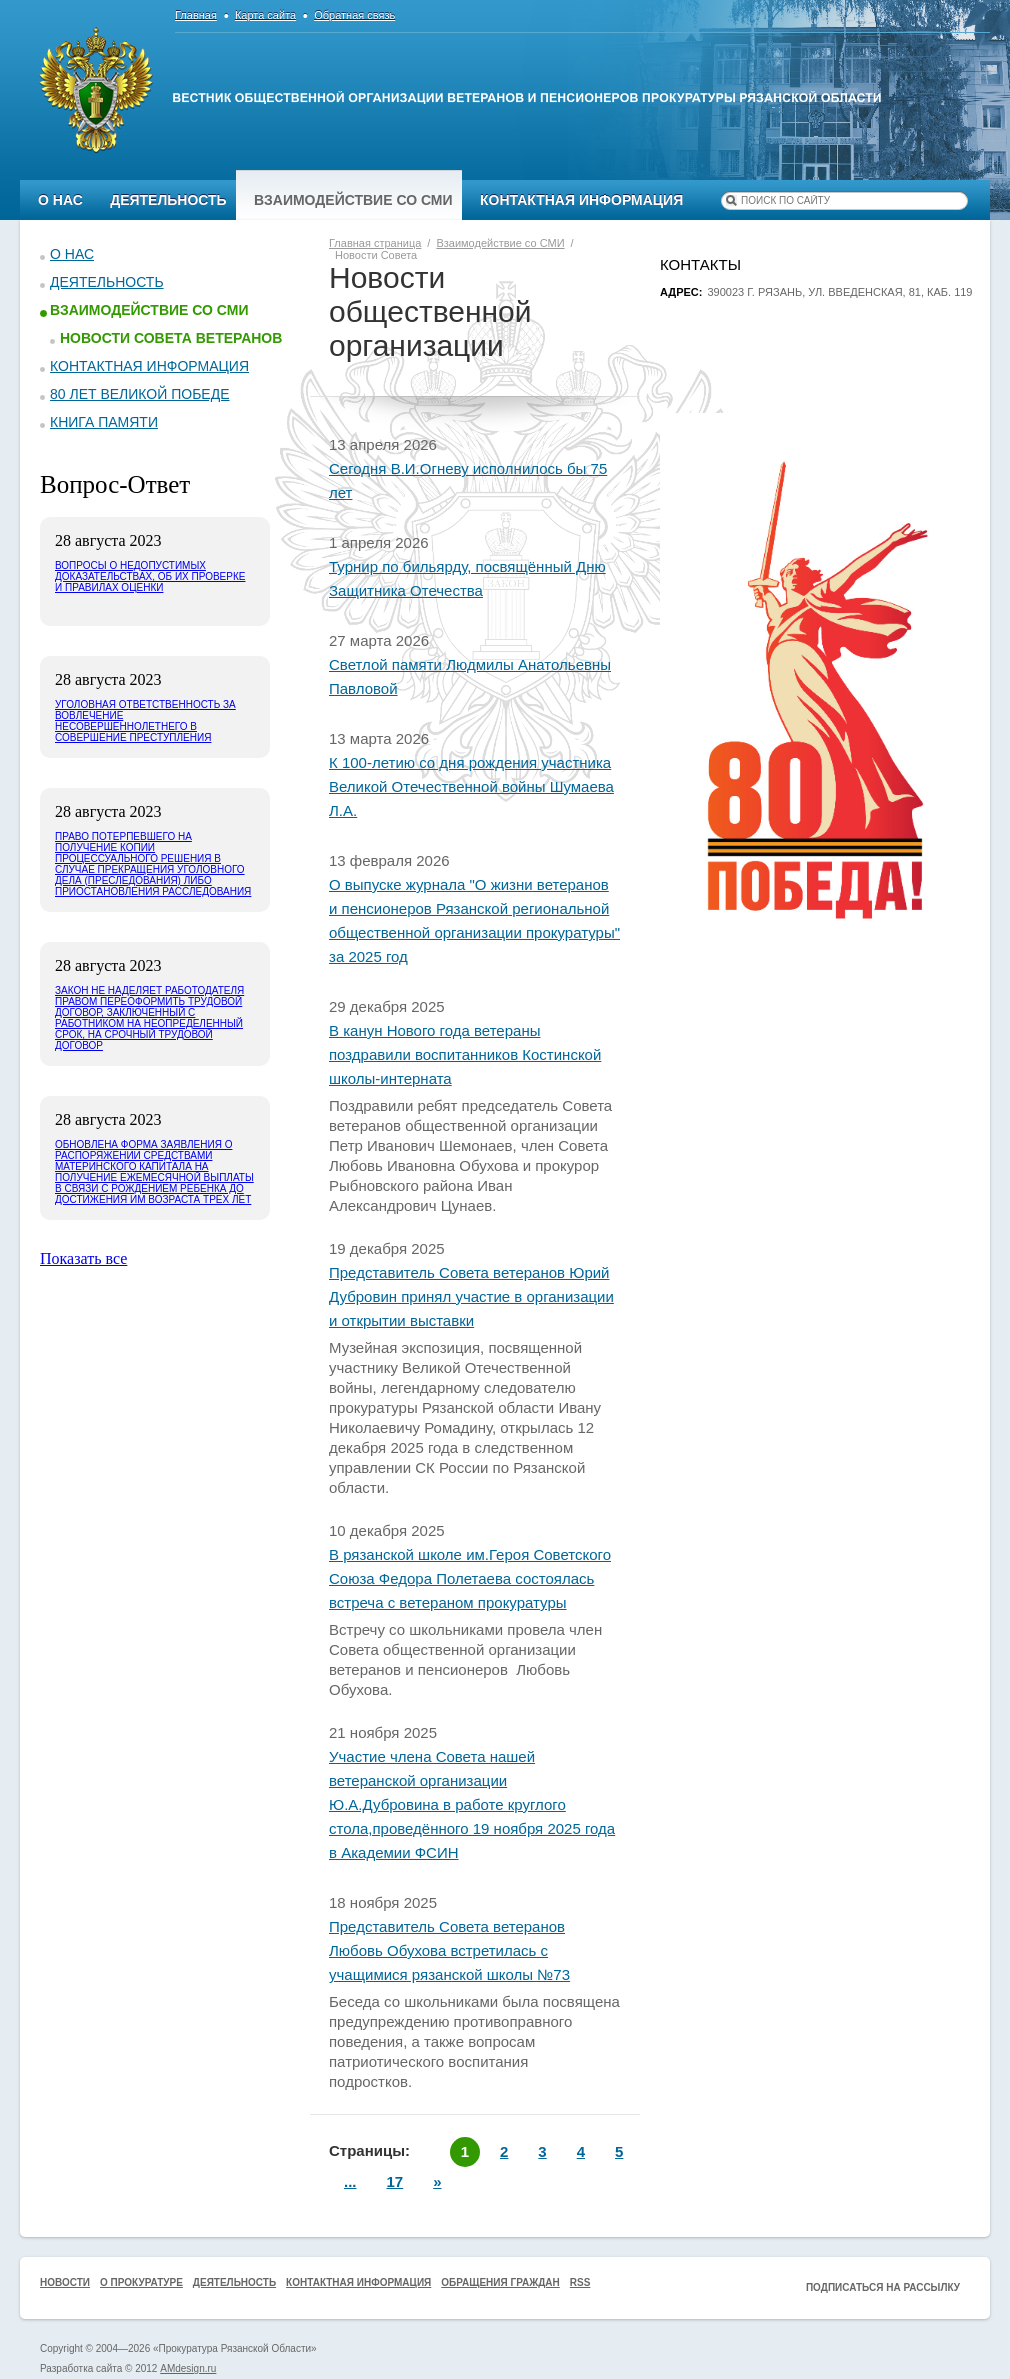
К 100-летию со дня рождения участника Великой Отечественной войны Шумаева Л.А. (471, 786)
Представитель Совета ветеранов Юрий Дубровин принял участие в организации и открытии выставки (471, 1296)
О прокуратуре (141, 2282)
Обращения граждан (500, 2282)
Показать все (83, 1258)
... (350, 2181)
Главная (196, 15)
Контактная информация (581, 200)
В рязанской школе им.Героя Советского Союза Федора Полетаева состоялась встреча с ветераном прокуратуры (470, 1578)
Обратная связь (354, 15)
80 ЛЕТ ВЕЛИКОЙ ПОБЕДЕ (140, 394)
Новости (65, 2282)
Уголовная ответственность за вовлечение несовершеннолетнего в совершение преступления (145, 721)
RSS (580, 2282)
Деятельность (168, 200)
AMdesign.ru (188, 2368)
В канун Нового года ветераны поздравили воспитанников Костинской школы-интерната (465, 1054)
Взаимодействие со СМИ (353, 200)
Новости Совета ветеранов (171, 338)
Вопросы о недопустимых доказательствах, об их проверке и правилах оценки (150, 576)
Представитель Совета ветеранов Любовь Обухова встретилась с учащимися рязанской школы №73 (449, 1950)
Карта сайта (265, 15)
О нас (60, 200)
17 (395, 2181)
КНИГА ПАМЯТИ (104, 422)
